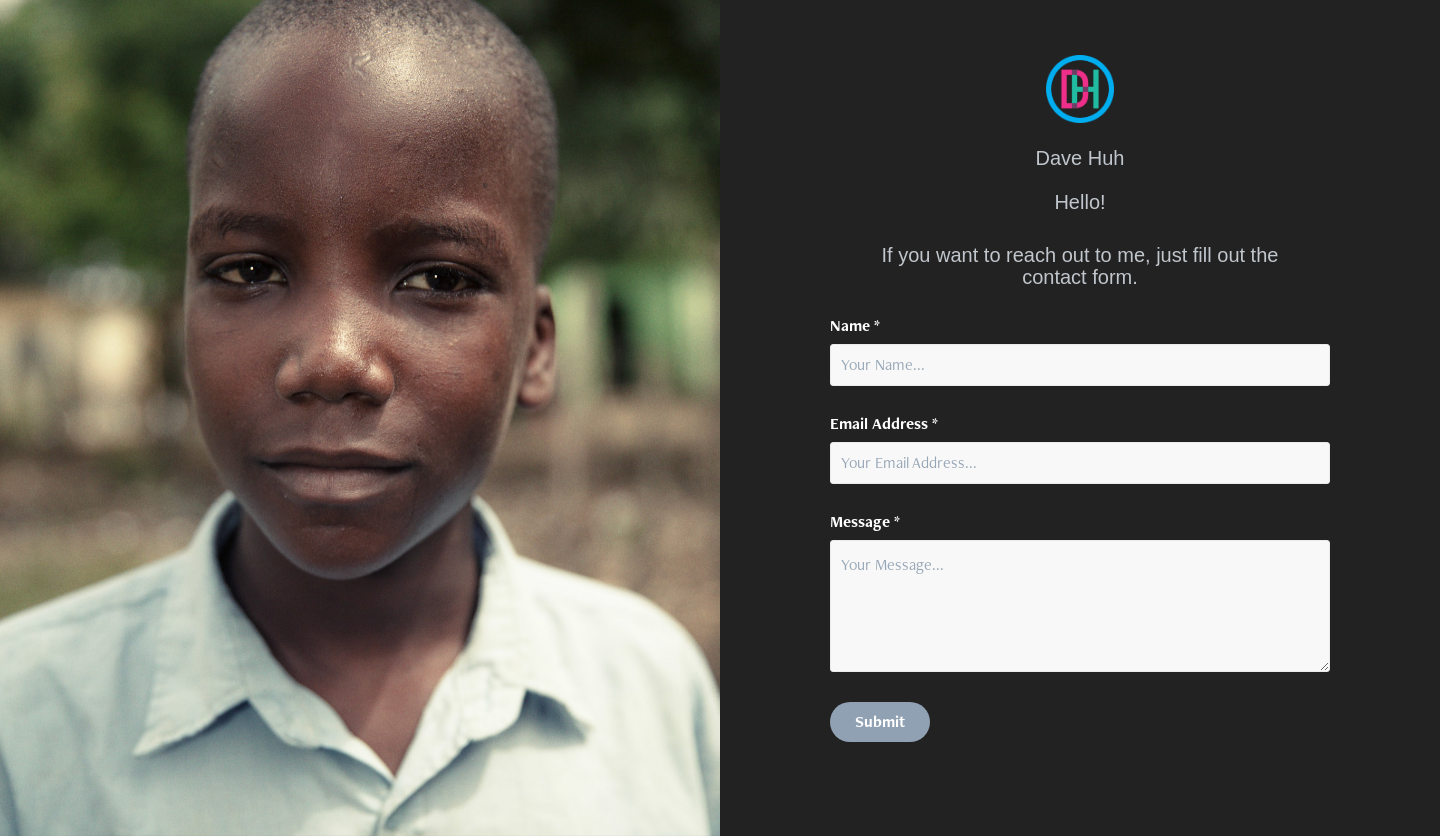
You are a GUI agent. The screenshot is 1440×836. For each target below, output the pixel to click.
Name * (855, 326)
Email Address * (884, 424)
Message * (865, 522)
